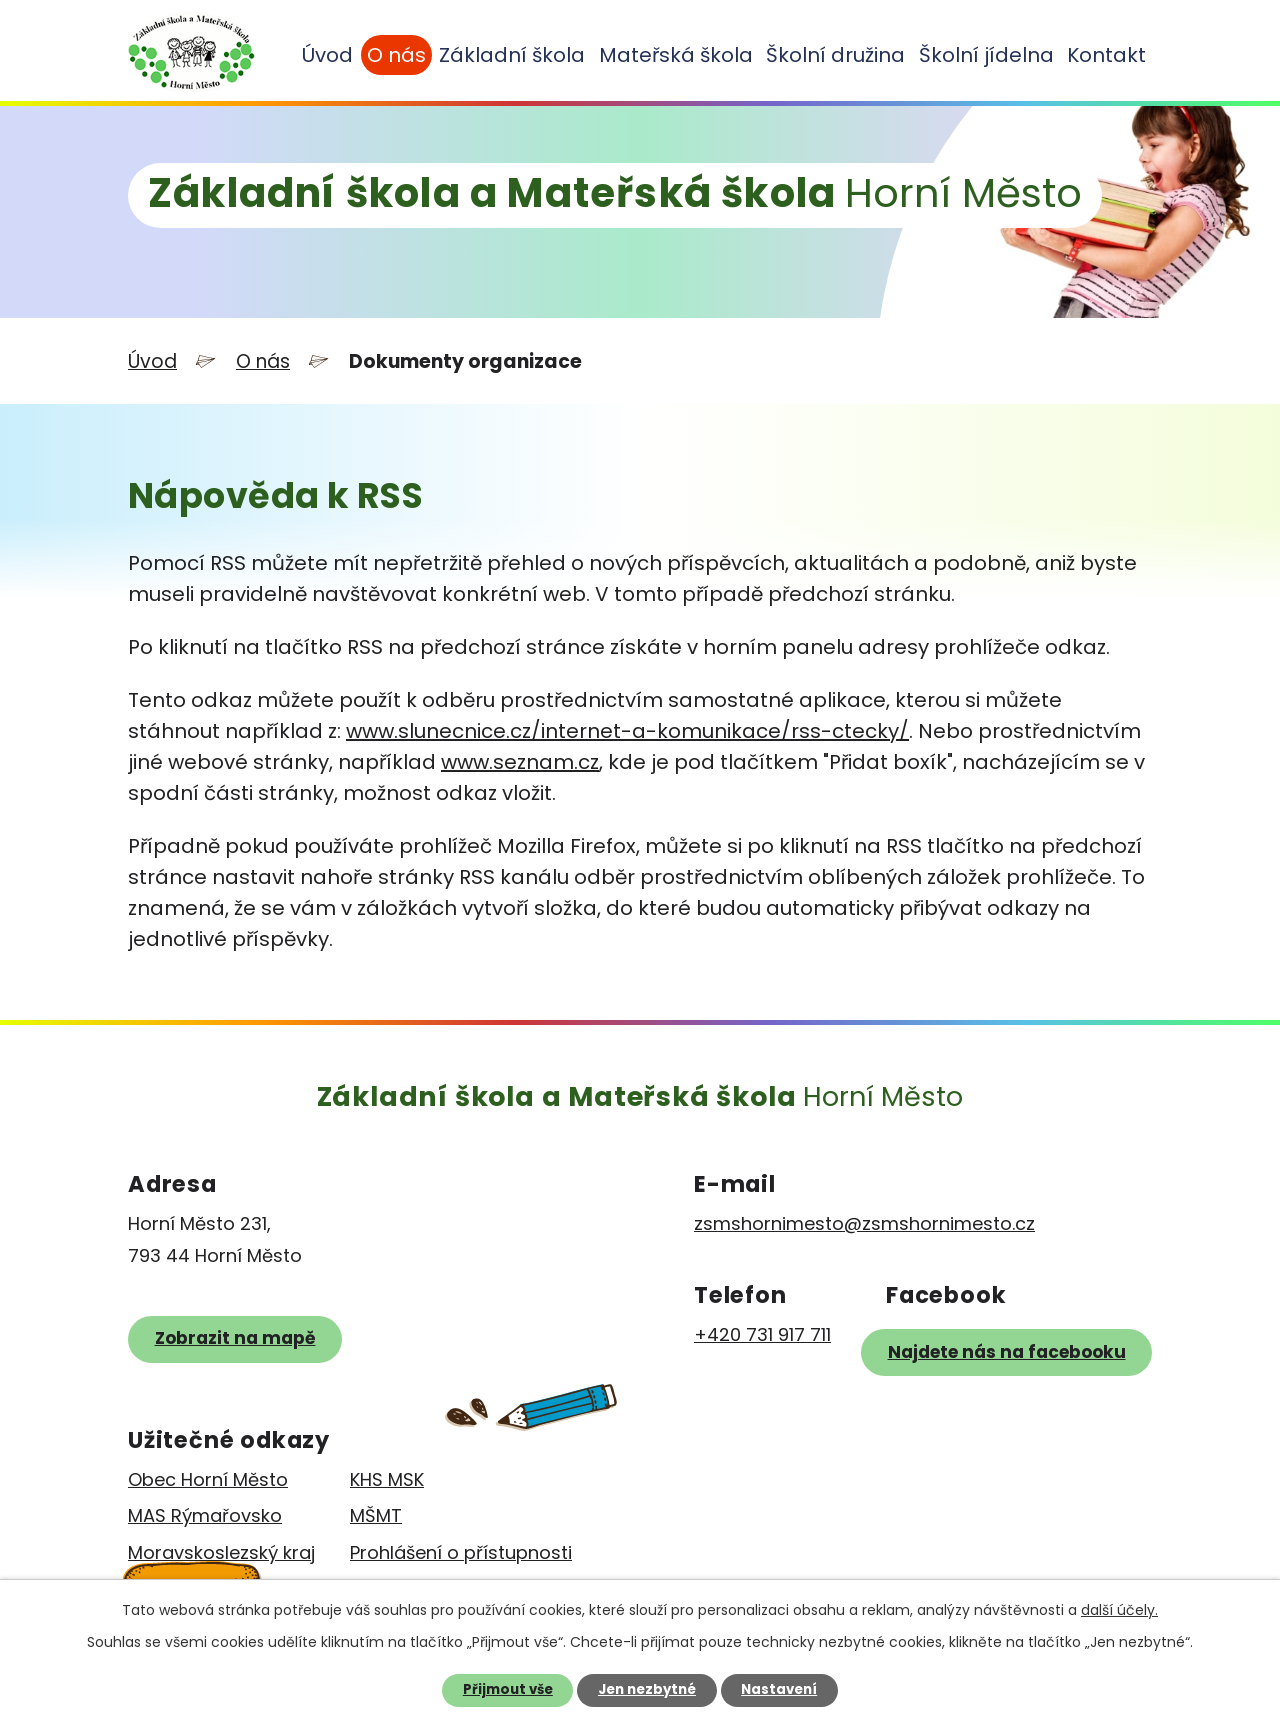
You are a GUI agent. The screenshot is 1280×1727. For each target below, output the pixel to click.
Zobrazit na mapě (235, 1338)
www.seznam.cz (520, 762)
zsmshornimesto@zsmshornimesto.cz (864, 1223)
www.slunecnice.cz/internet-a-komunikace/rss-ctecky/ (627, 731)
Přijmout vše (508, 1689)
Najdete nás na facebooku (1007, 1352)
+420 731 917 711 (762, 1334)
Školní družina (835, 55)
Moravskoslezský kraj (221, 1552)
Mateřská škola (676, 55)
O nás (396, 55)
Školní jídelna (986, 55)
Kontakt (1106, 55)
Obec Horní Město (208, 1479)
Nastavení (779, 1689)
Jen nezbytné (647, 1689)
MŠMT (376, 1515)
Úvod (327, 55)
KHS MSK (387, 1479)
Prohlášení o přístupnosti (461, 1552)
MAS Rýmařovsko (205, 1515)
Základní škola (512, 55)
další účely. (1119, 1610)
